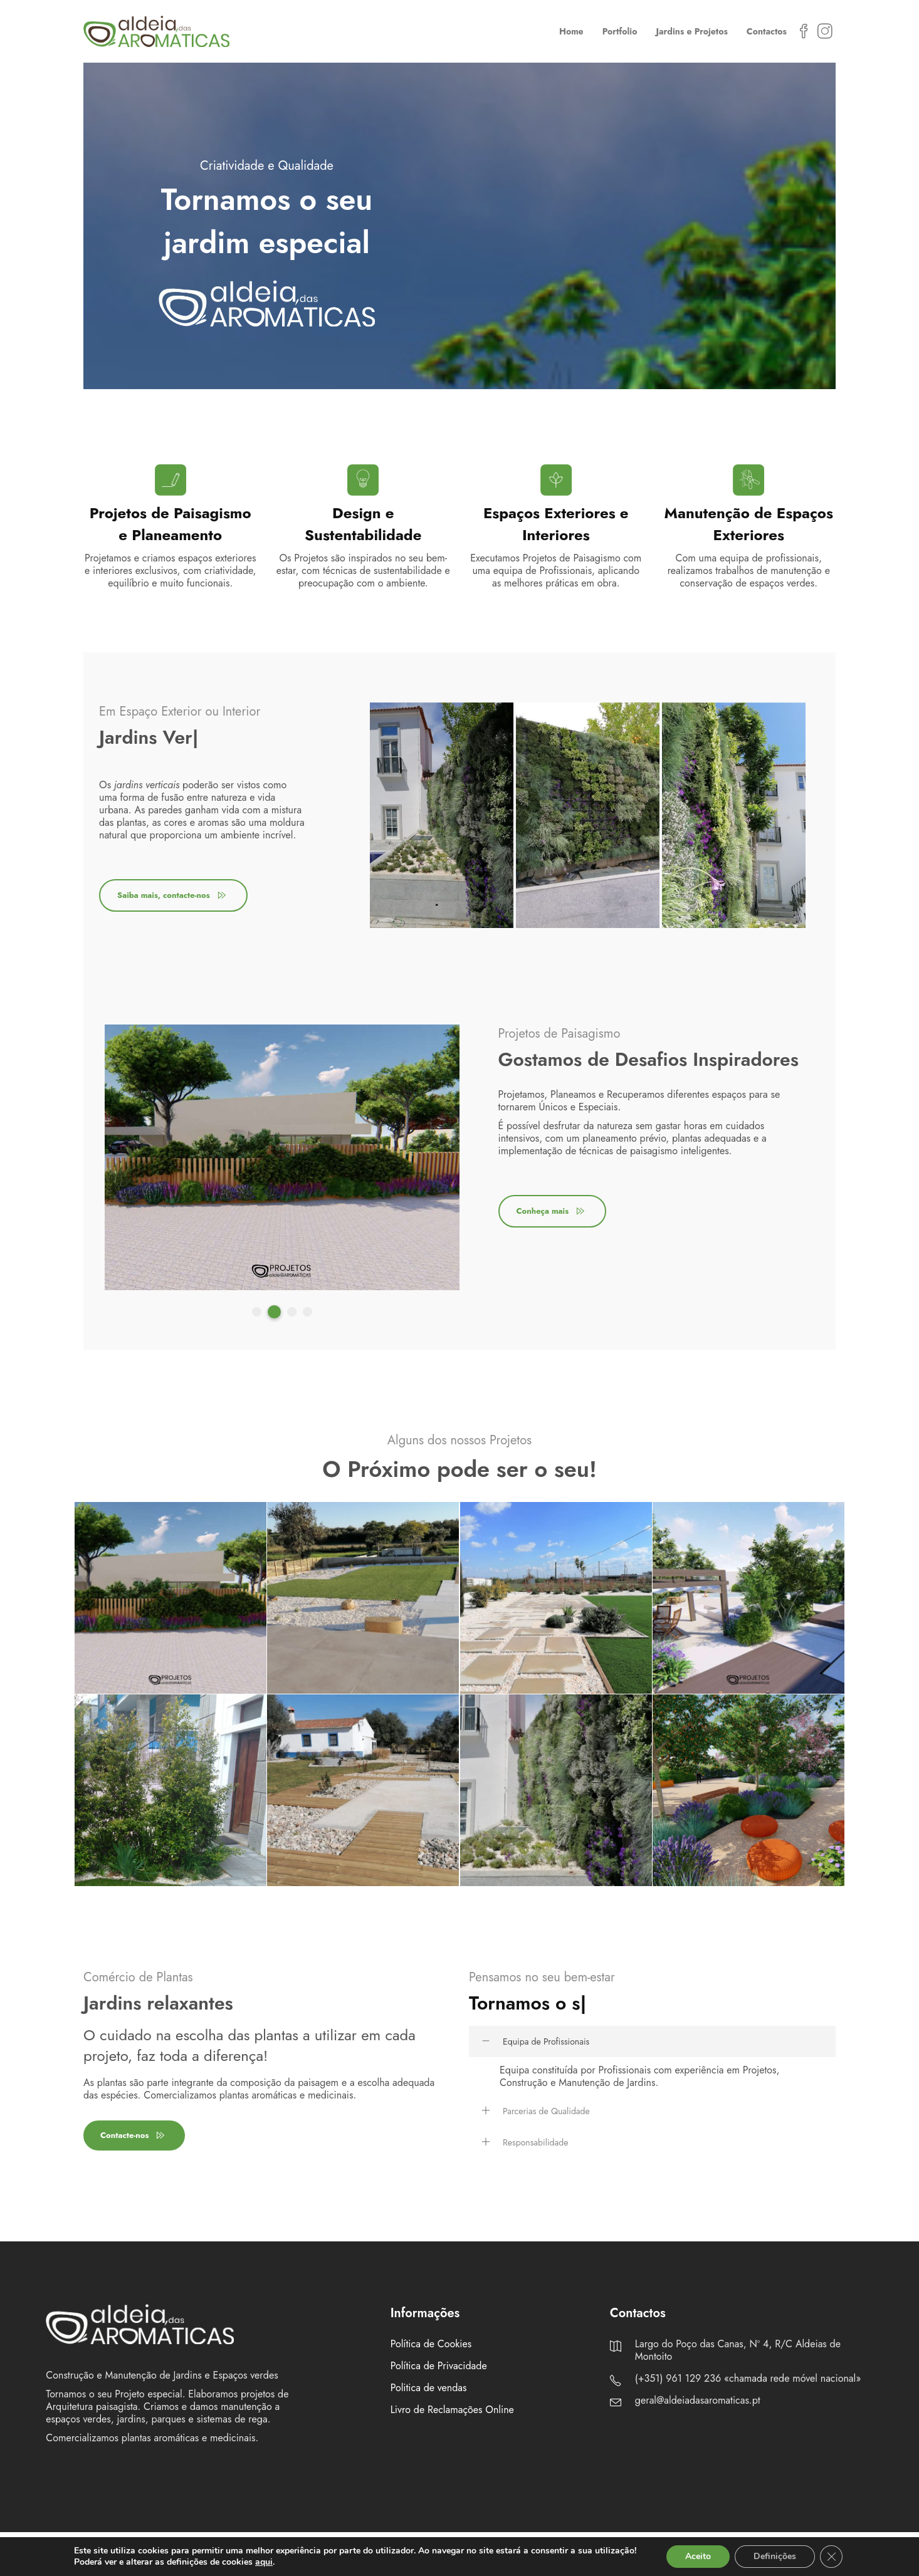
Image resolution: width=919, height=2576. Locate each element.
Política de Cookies (431, 2344)
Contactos (767, 31)
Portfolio (620, 31)
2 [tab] (276, 1312)
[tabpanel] (442, 815)
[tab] (652, 2041)
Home (571, 31)
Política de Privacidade (439, 2366)
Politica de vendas (429, 2388)
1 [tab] (258, 1311)
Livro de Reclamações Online (452, 2410)
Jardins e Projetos (691, 31)
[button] (652, 2041)
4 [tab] (307, 1312)
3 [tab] (292, 1312)
